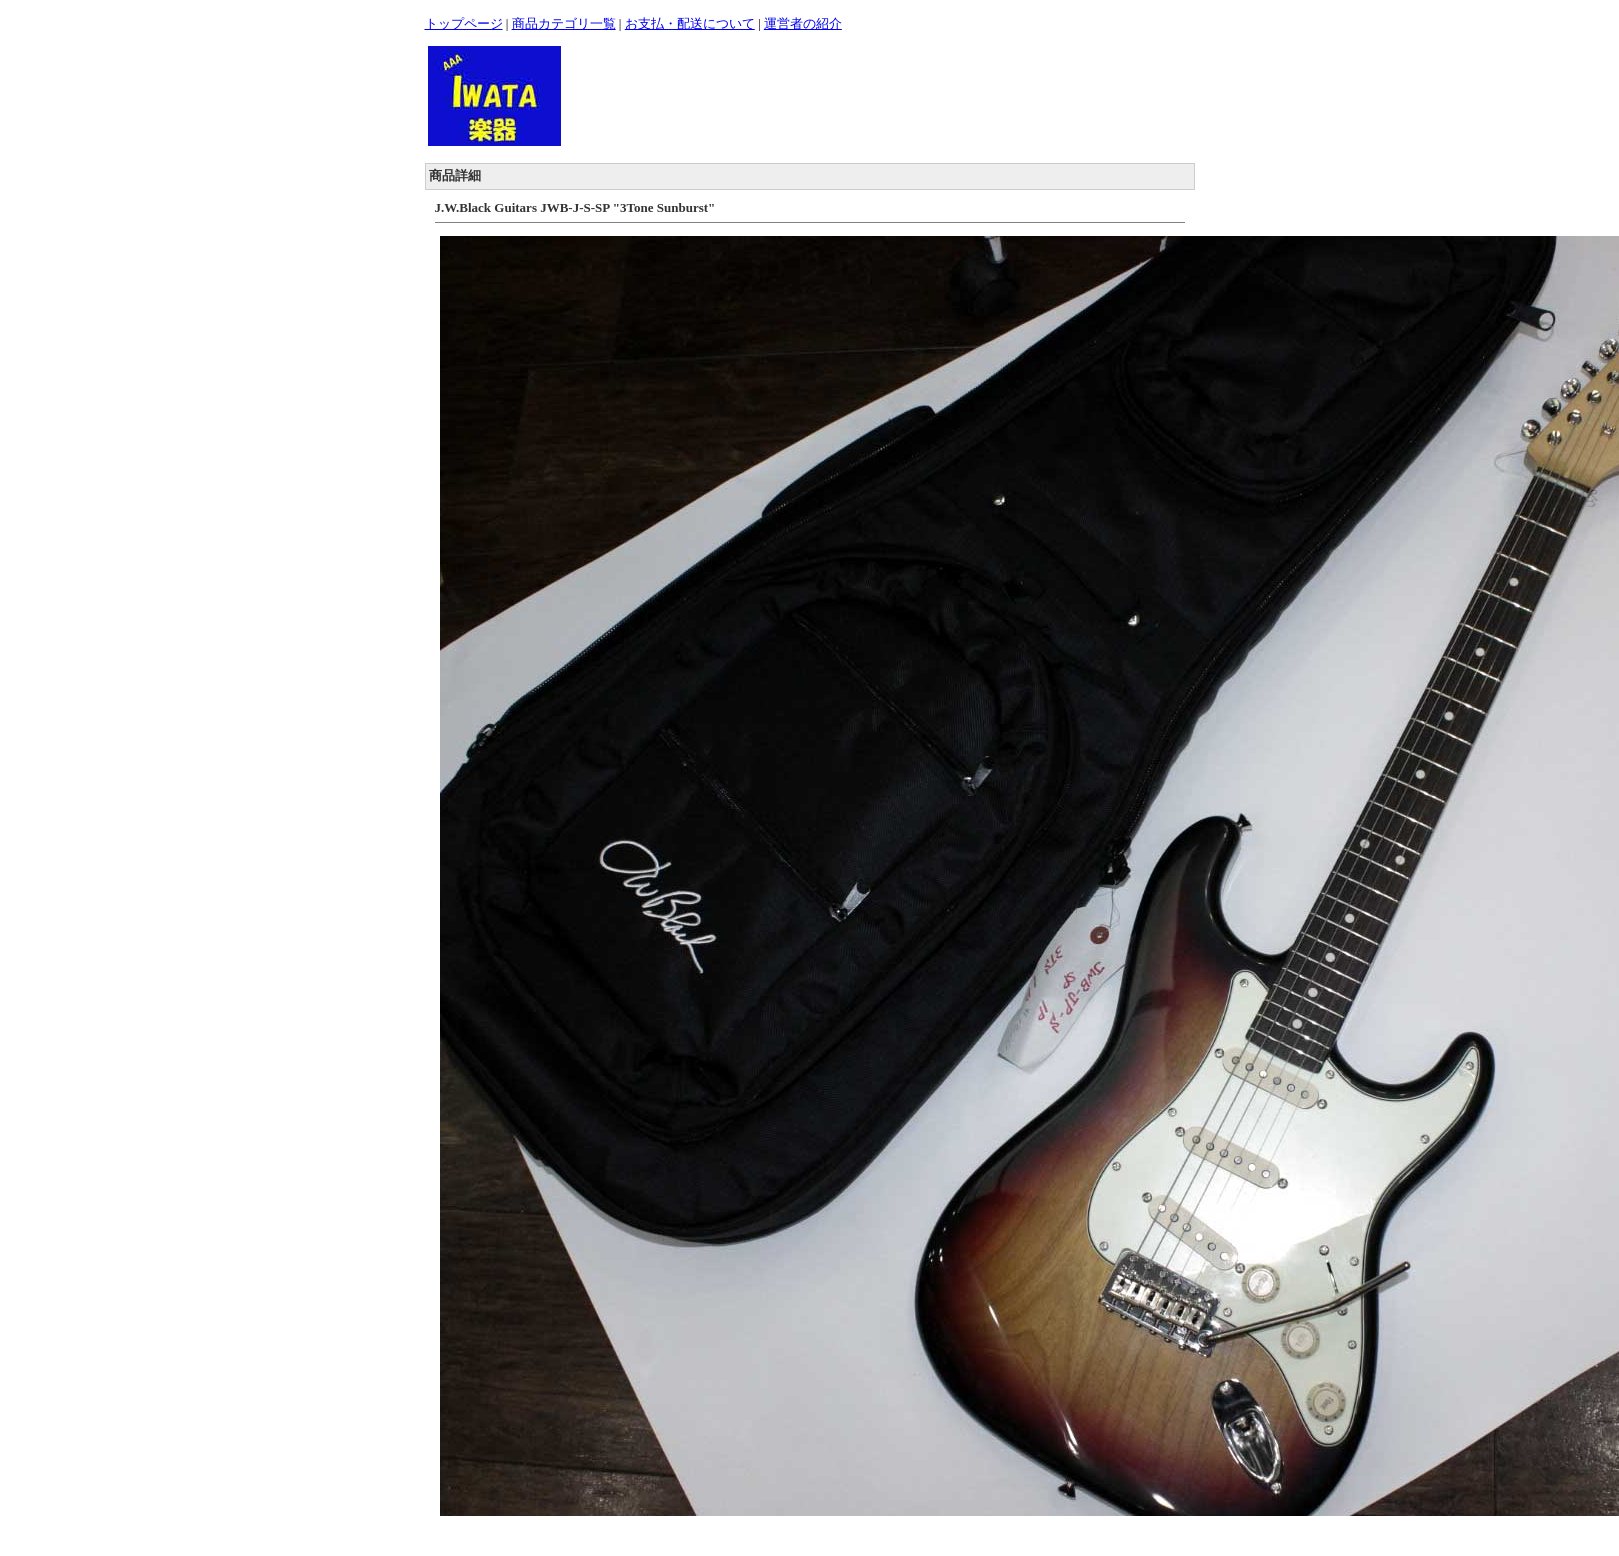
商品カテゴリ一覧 (564, 23)
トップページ (464, 23)
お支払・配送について (690, 23)
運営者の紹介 (803, 23)
